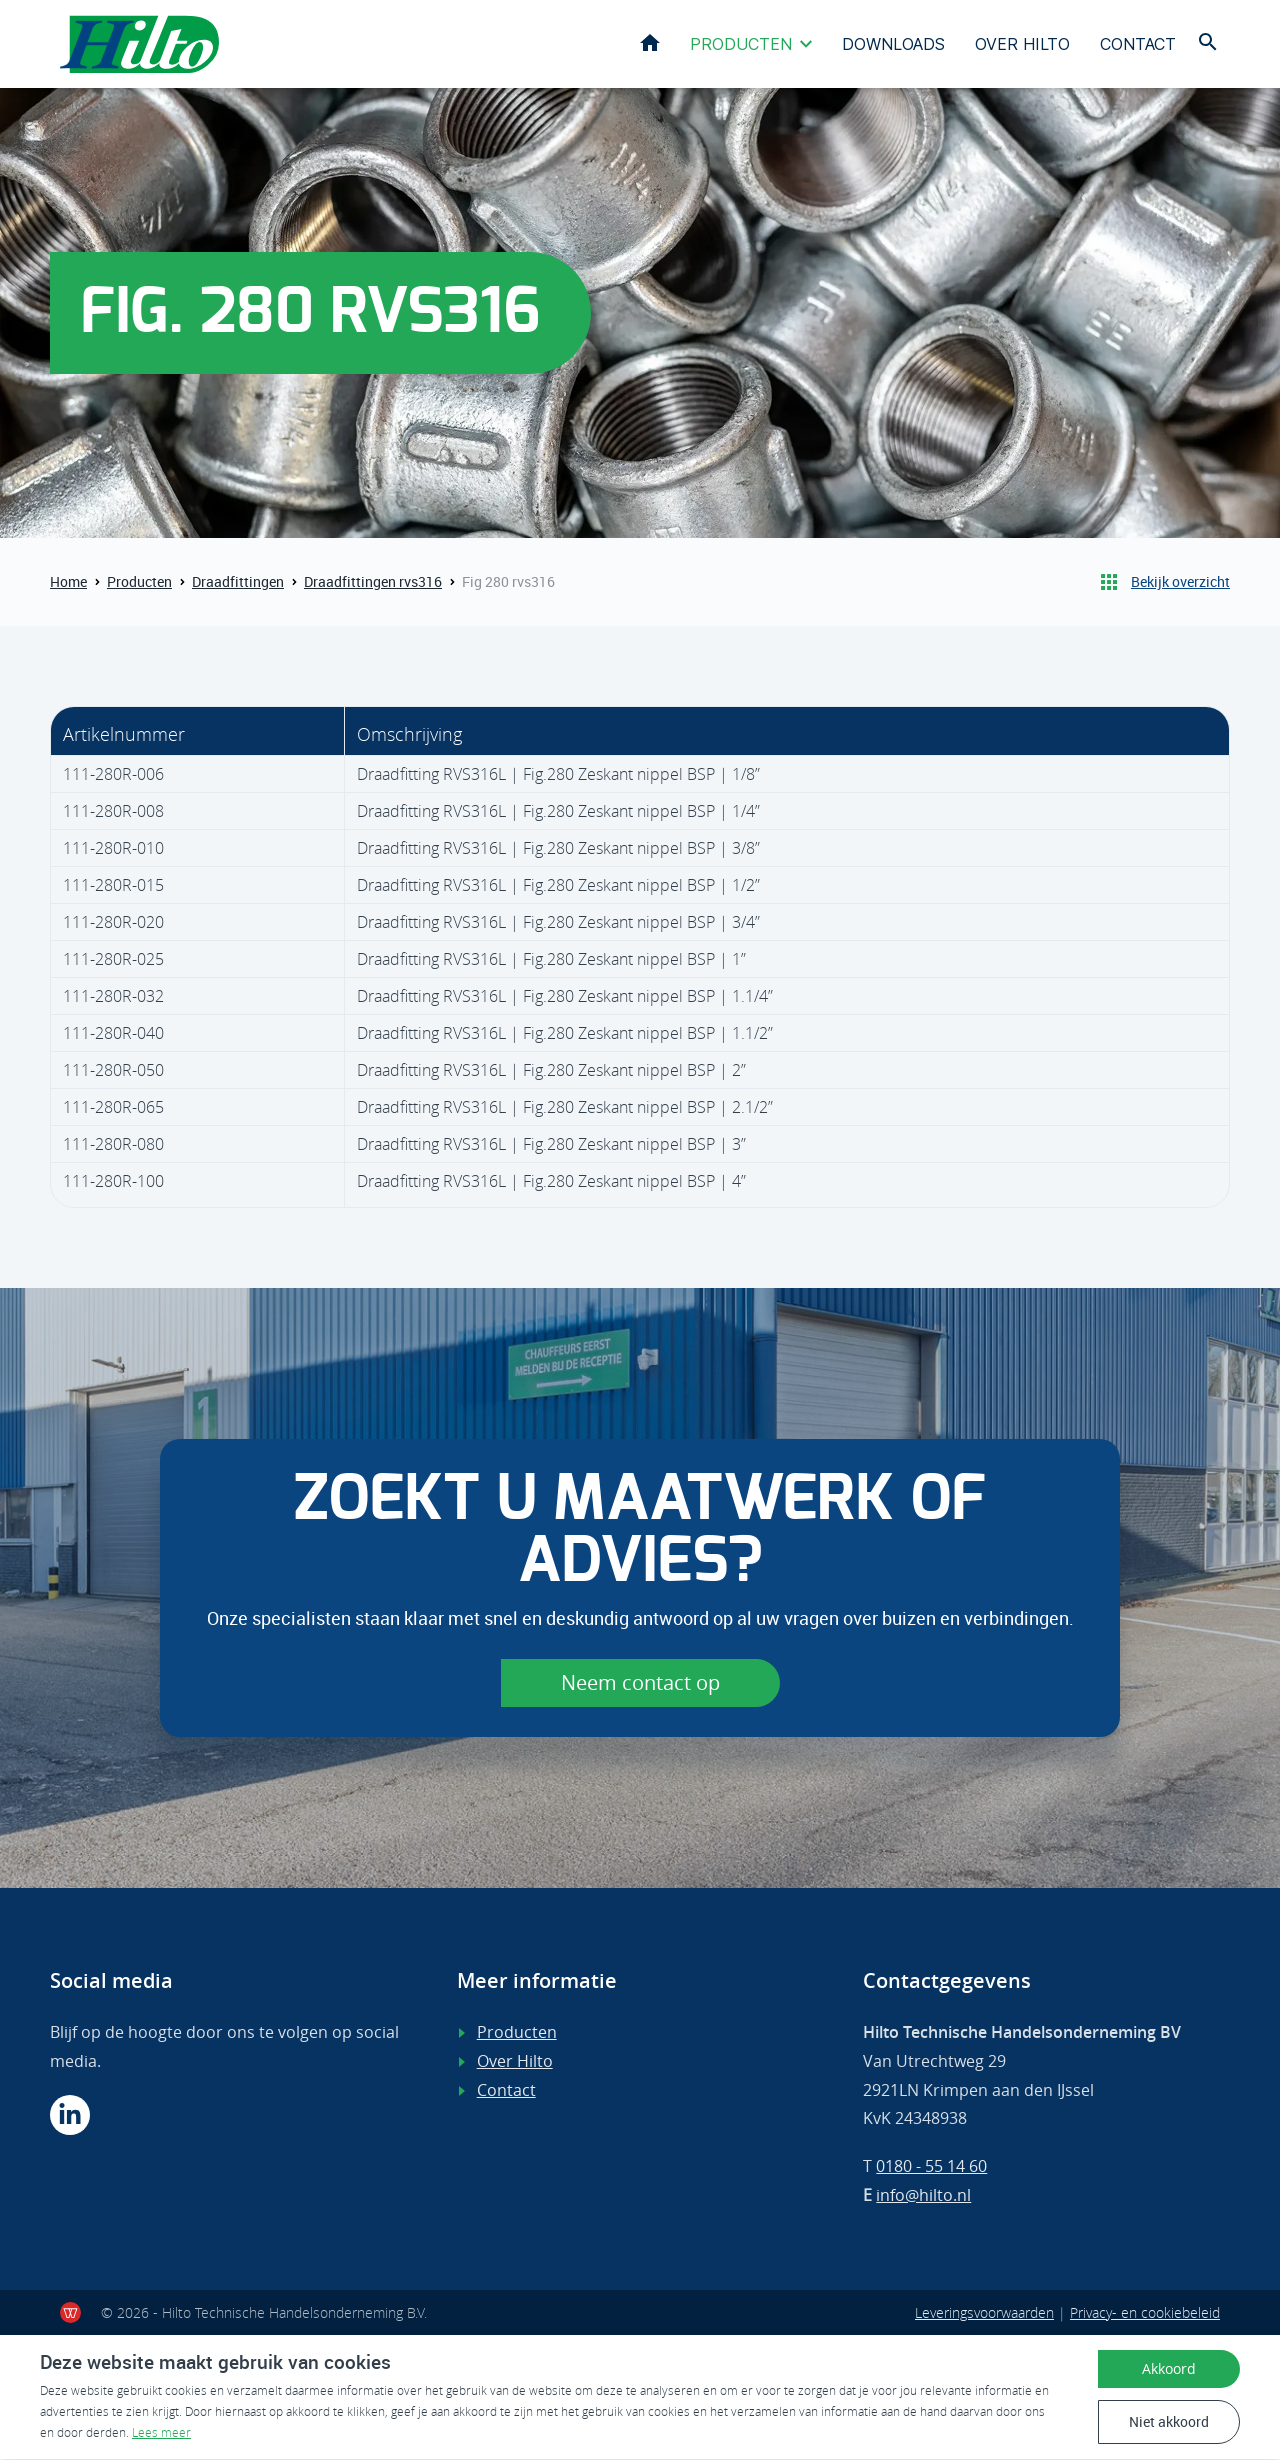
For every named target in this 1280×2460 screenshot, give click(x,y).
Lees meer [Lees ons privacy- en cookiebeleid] (161, 2433)
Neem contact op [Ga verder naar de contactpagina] (640, 1683)
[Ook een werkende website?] (70, 2313)
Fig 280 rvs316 (508, 583)
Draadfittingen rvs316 (373, 583)
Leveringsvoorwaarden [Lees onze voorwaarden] (984, 2313)
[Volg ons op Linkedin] (70, 2116)
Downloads (893, 45)
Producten (741, 45)
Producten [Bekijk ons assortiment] (517, 2034)
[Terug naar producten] (1109, 584)
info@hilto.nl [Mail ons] (923, 2196)
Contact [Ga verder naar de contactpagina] (506, 2091)
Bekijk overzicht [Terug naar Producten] (1180, 583)
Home (650, 44)
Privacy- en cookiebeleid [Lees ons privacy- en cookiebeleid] (1145, 2313)
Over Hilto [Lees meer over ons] (515, 2062)
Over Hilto (1022, 45)
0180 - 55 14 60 (931, 2168)
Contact (1138, 45)
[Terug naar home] (142, 45)
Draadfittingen (238, 583)
